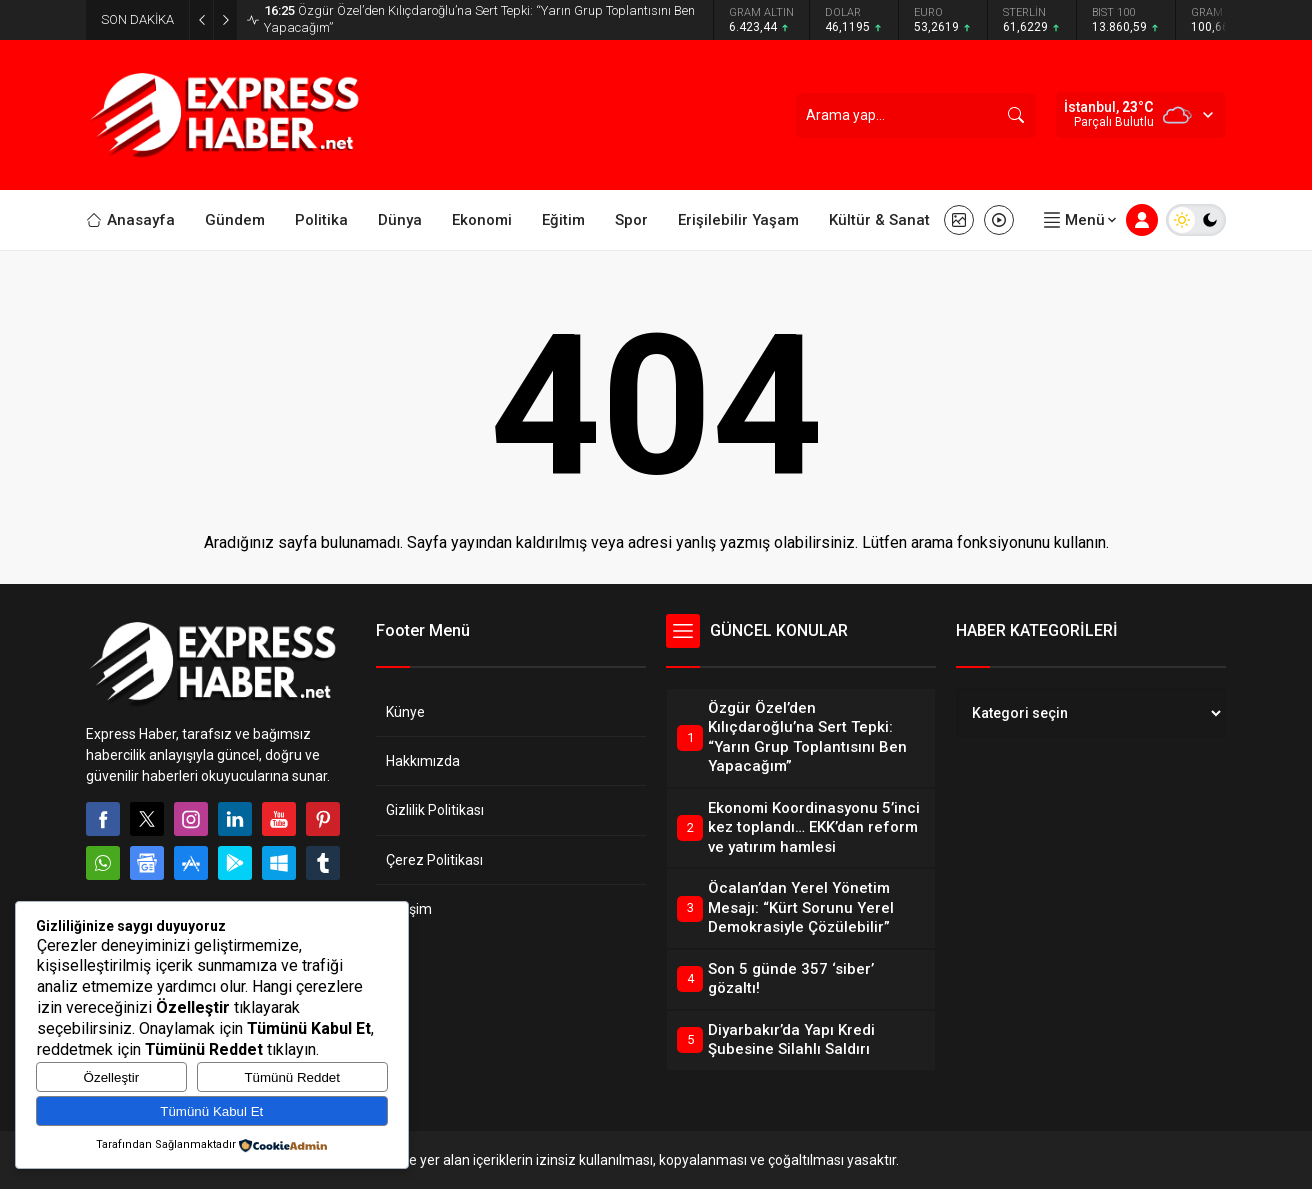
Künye (405, 712)
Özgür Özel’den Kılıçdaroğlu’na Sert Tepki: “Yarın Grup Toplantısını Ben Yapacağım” (479, 19)
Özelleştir (112, 1077)
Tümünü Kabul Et (211, 1111)
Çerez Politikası (434, 860)
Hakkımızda (423, 761)
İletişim (409, 909)
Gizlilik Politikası (435, 810)
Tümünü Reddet (292, 1077)
